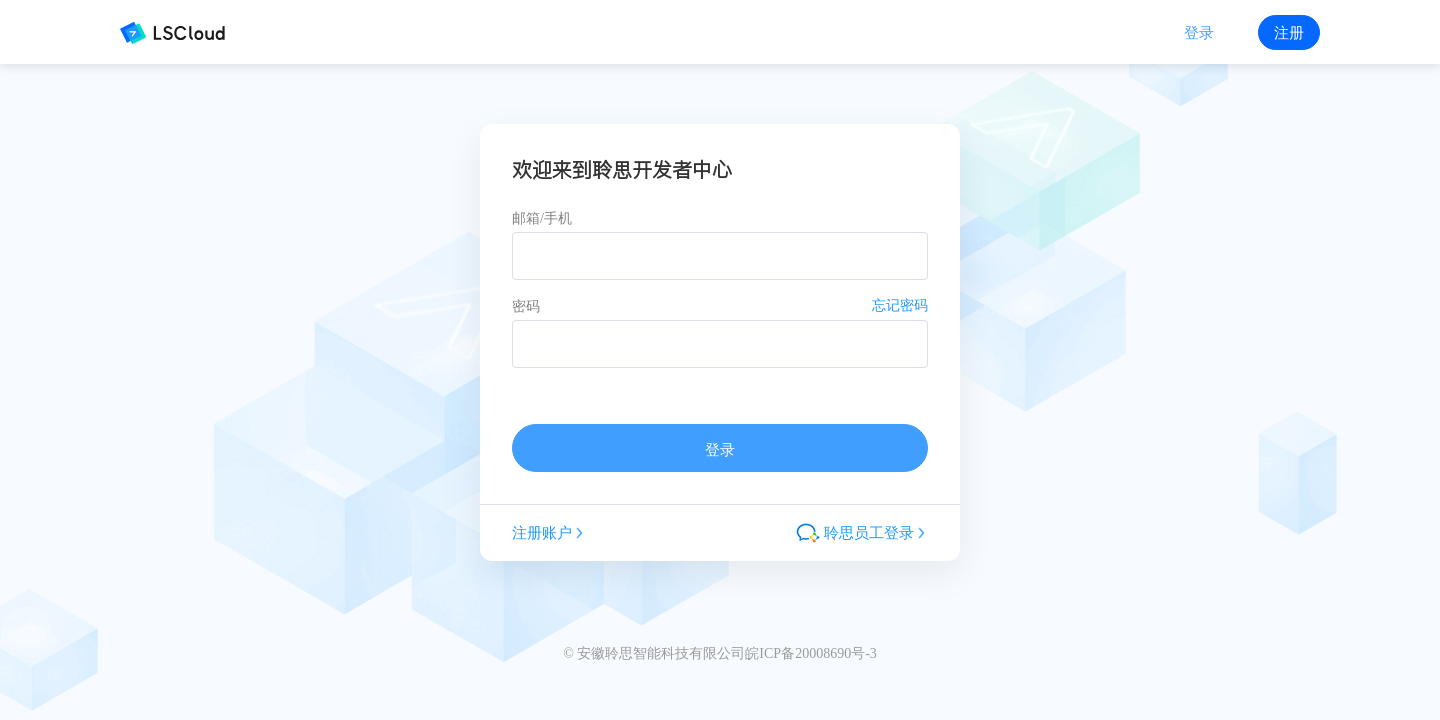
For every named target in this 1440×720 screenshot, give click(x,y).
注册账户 (549, 532)
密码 (526, 306)
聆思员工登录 (862, 533)
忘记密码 (900, 305)
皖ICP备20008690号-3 (810, 653)
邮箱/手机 (542, 218)
